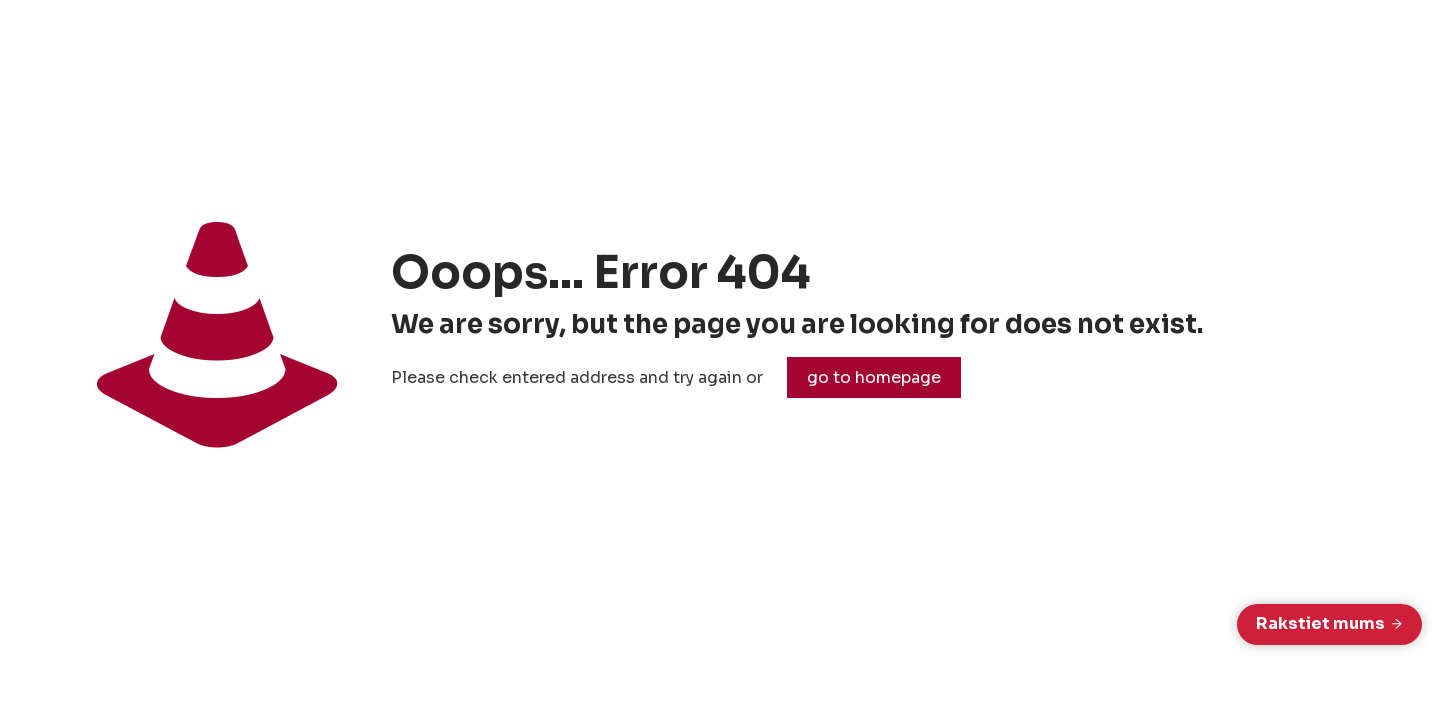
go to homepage (874, 377)
